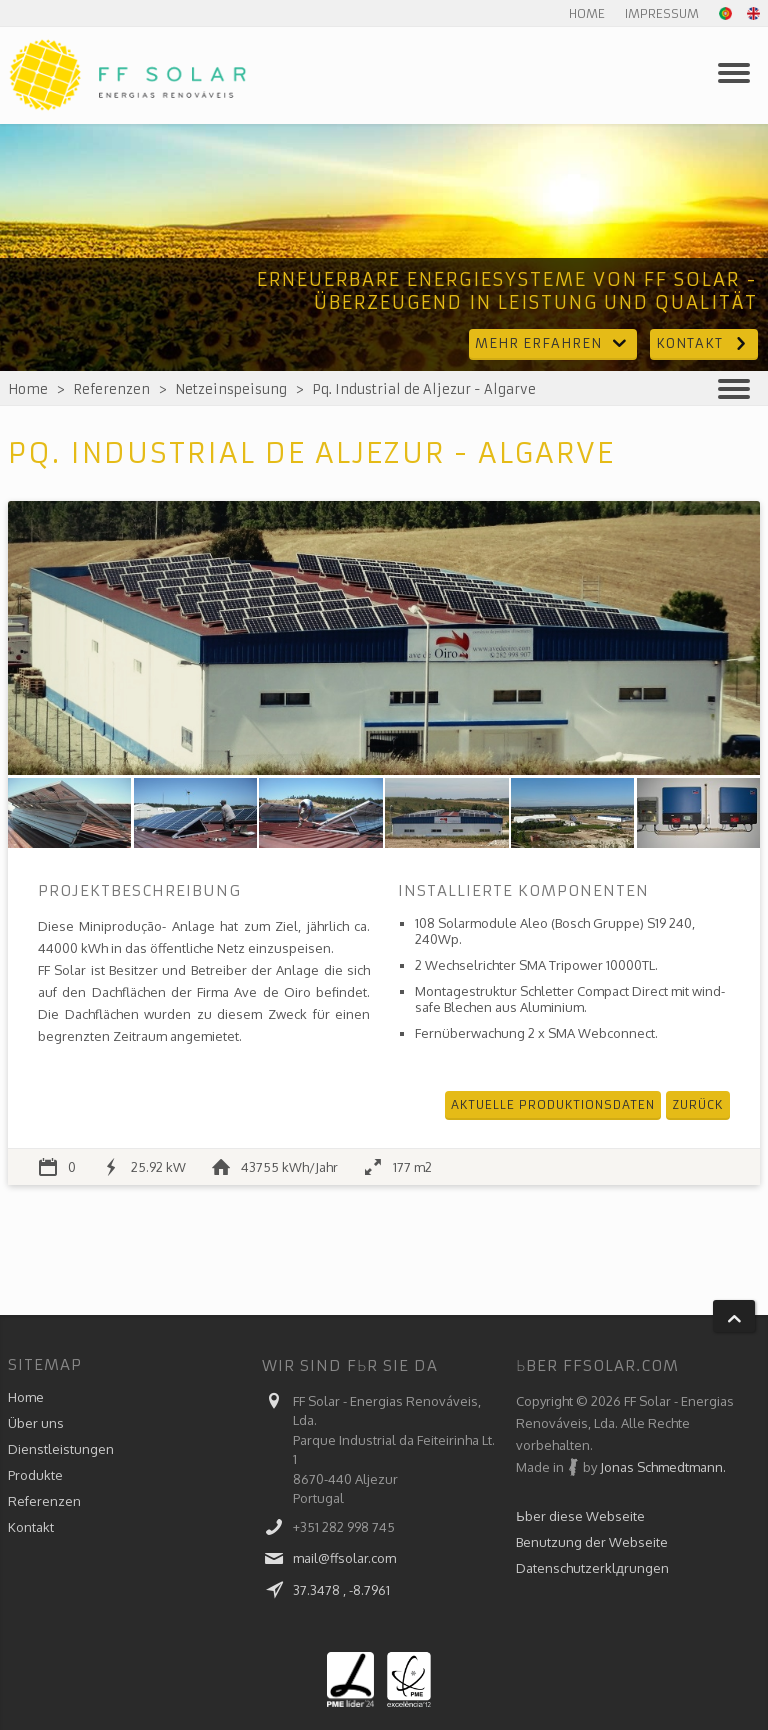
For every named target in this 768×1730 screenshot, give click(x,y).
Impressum (662, 13)
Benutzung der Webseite (592, 1542)
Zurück (698, 1104)
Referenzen (111, 389)
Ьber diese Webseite (580, 1516)
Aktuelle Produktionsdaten (553, 1104)
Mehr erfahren (553, 343)
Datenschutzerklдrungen (592, 1568)
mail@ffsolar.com (344, 1558)
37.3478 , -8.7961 (341, 1590)
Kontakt (704, 343)
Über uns (36, 1423)
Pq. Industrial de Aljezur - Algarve (424, 389)
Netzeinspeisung (231, 389)
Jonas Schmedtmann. (663, 1467)
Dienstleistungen (61, 1449)
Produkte (35, 1475)
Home (587, 13)
